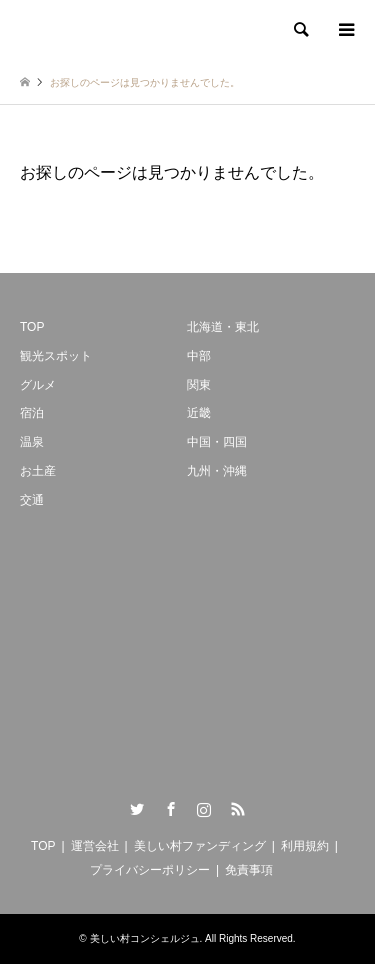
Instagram (204, 809)
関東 (199, 385)
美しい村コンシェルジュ (145, 938)
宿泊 (32, 413)
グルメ (38, 385)
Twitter (137, 809)
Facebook (171, 809)
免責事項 (249, 870)
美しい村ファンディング (200, 846)
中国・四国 (217, 442)
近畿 (199, 413)
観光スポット (56, 356)
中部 (199, 356)
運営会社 (95, 846)
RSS (238, 809)
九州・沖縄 (217, 471)
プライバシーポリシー (150, 870)
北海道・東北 (223, 327)
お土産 (38, 471)
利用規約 (305, 846)
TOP (32, 327)
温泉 (32, 442)
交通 (32, 500)
